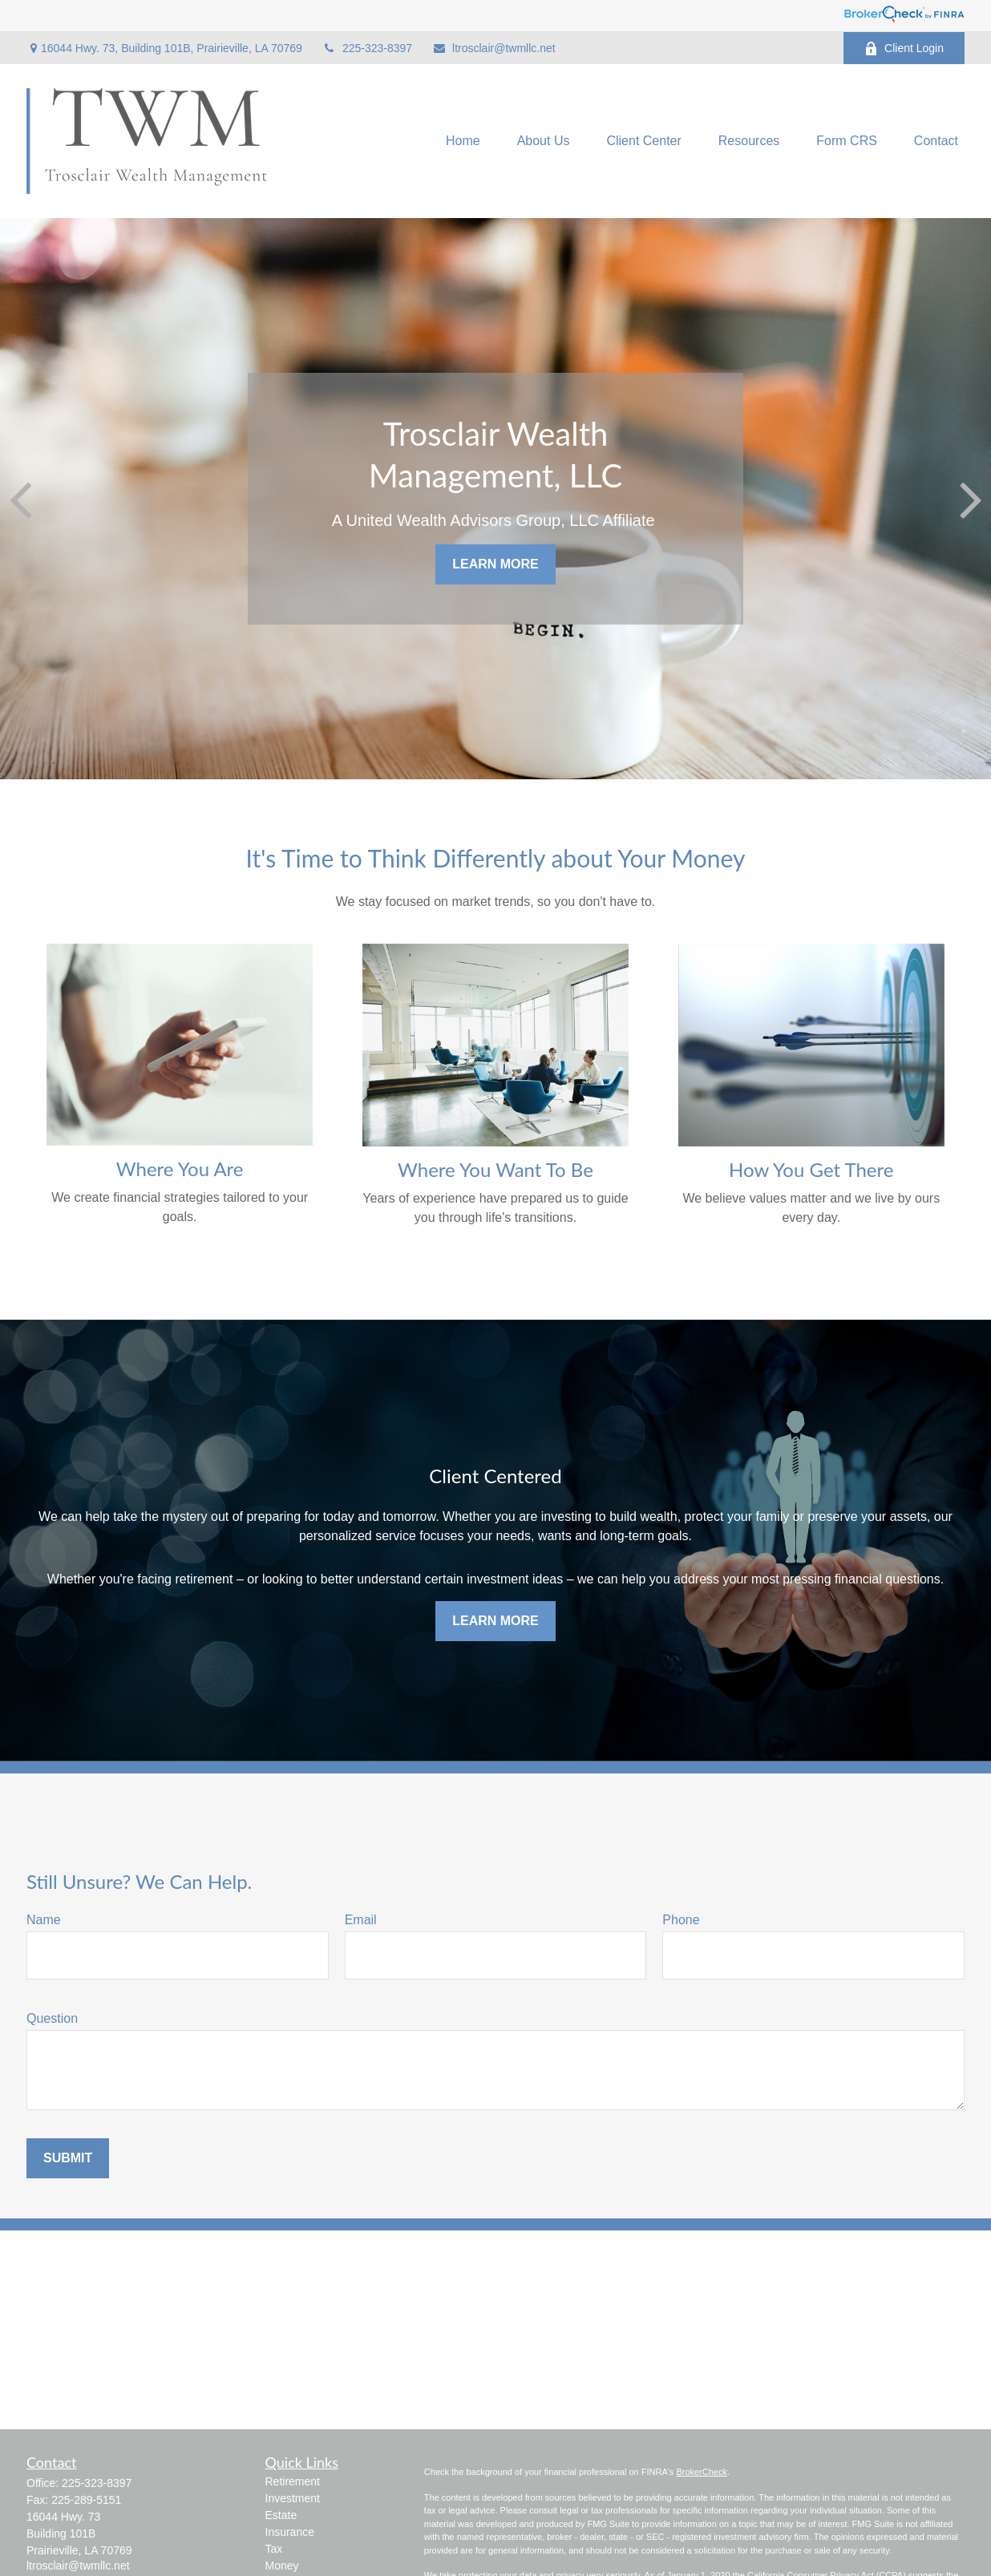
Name (43, 1920)
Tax (274, 2548)
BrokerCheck (701, 2472)
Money (282, 2565)
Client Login (904, 48)
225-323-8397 (367, 48)
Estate (281, 2515)
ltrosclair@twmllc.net (494, 48)
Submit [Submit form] (67, 2158)
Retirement (292, 2481)
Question (52, 2018)
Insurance (289, 2531)
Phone (680, 1920)
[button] (463, 141)
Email (361, 1920)
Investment (292, 2498)
